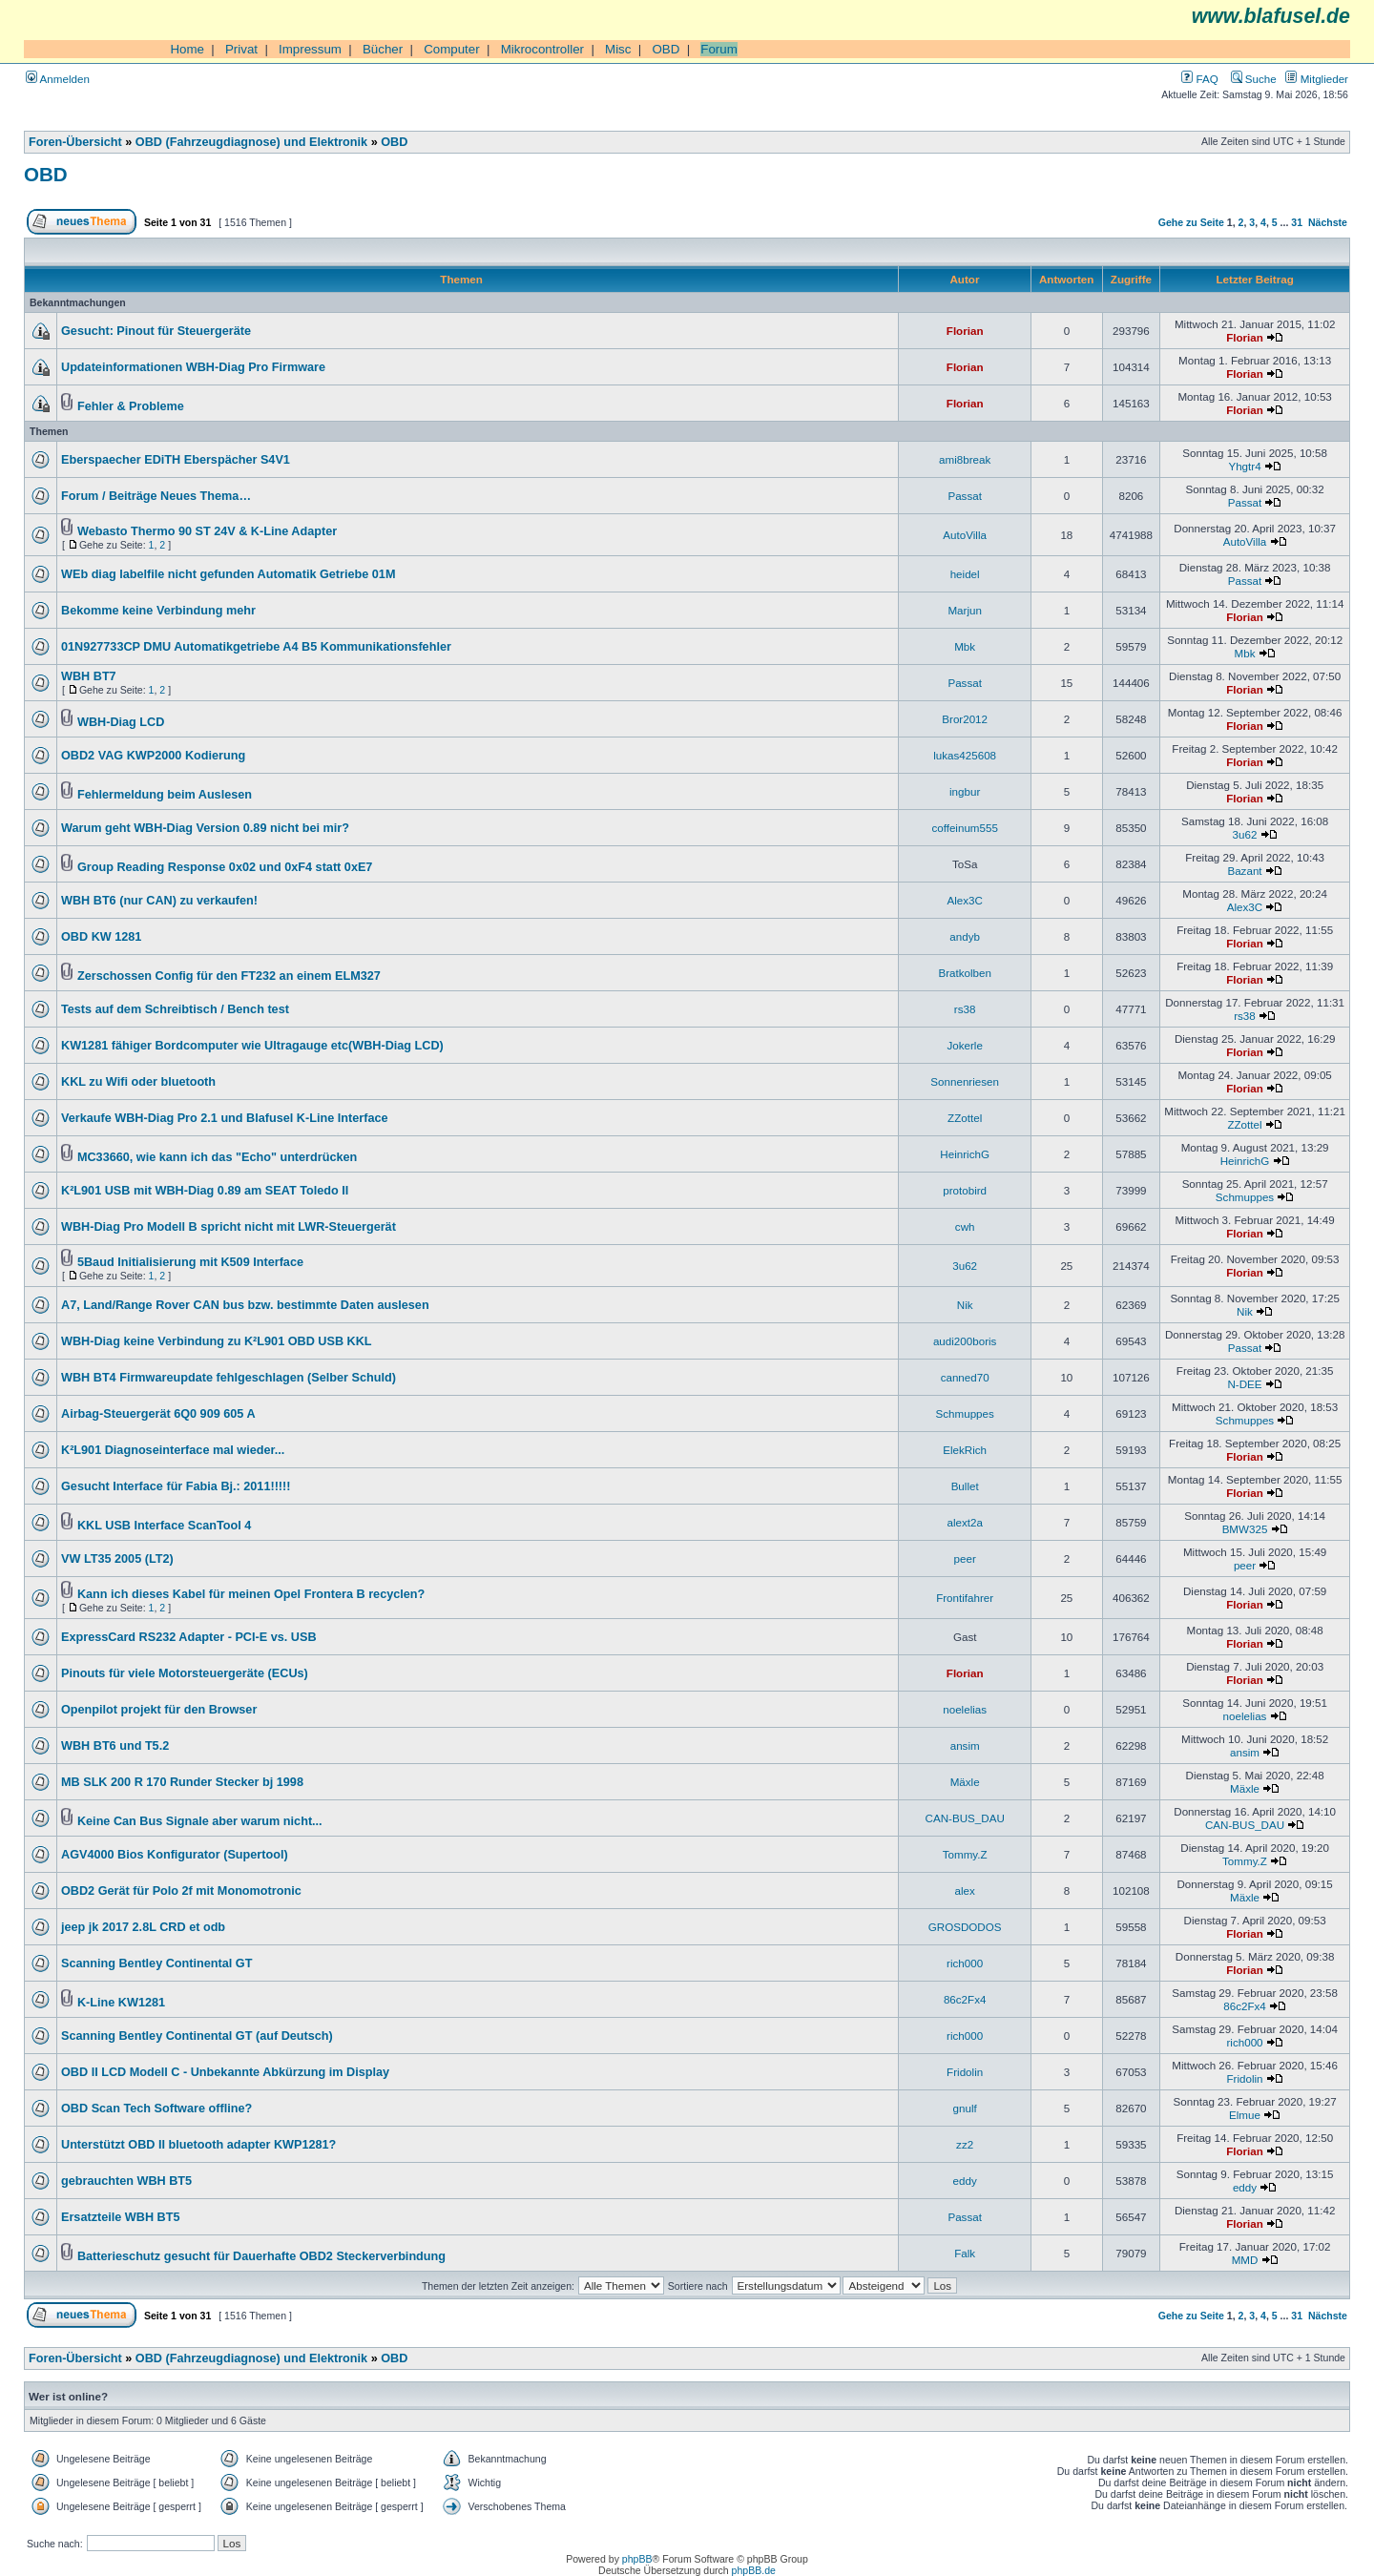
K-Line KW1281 (121, 2002)
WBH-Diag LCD (120, 722)
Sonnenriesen (964, 1081)
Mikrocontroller (542, 49)
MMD (1245, 2260)
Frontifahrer (964, 1597)
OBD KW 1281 (101, 937)
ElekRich (965, 1450)
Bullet (965, 1486)
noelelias (965, 1709)
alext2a (964, 1522)
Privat (241, 49)
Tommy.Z (965, 1854)
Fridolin (965, 2072)
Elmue (1244, 2115)
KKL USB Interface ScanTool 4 (164, 1525)
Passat (964, 495)
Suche (1254, 79)
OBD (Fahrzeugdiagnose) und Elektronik (251, 142)
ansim (965, 1745)
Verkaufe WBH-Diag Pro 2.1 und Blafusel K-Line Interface (224, 1118)
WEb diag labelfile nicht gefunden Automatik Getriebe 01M (228, 574)
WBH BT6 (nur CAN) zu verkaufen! (159, 900)
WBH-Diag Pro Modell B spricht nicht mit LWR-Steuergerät (228, 1227)
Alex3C (964, 900)
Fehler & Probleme (130, 406)
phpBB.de (754, 2570)
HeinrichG (964, 1154)
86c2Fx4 (965, 1999)
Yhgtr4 (1244, 466)
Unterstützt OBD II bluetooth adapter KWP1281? (198, 2144)
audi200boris (964, 1341)
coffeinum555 (964, 827)
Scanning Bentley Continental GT (156, 1963)
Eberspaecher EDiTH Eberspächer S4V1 (175, 460)
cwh (965, 1226)
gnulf (965, 2108)
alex (965, 1890)
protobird (965, 1190)
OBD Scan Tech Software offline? (156, 2108)
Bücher (383, 49)
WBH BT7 (88, 676)
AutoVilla (965, 535)
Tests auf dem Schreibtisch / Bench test (175, 1009)
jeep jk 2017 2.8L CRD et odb (143, 1927)
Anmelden (58, 79)
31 (1296, 222)
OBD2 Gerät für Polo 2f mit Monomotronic (181, 1891)
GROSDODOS (965, 1927)
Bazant (1244, 870)
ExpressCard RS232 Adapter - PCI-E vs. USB (189, 1637)
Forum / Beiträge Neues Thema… (156, 496)
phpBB (637, 2559)
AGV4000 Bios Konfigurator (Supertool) (174, 1854)
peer (965, 1558)
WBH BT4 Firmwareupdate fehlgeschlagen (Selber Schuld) (228, 1377)
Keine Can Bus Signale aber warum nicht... (200, 1821)
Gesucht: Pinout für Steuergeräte (156, 331)
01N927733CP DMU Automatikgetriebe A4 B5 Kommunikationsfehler (256, 647)
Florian (965, 330)
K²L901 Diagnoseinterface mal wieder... (172, 1450)
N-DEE (1244, 1384)
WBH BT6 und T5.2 (115, 1746)
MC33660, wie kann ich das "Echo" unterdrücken (217, 1157)
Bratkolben (964, 972)
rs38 (965, 1009)
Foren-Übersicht (75, 142)
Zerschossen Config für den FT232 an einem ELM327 (229, 976)
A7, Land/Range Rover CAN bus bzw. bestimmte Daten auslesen (245, 1305)
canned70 (965, 1377)
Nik (965, 1304)
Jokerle (964, 1045)
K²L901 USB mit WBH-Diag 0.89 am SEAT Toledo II (204, 1190)
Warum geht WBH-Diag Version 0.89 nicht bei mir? (205, 828)
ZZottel (964, 1117)
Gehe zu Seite (1191, 222)
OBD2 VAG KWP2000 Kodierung (153, 755)
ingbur (964, 791)
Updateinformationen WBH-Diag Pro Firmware (193, 367)
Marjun (964, 610)
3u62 (1245, 834)
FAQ (1199, 79)
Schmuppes (1245, 1197)
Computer (452, 49)
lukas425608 (964, 755)
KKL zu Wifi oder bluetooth (138, 1082)
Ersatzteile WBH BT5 (120, 2217)
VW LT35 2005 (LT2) (117, 1559)
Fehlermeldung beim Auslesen (164, 794)
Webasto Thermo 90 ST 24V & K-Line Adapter (207, 531)
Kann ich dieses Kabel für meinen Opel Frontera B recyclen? (251, 1594)
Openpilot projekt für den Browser (159, 1709)
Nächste (1327, 222)
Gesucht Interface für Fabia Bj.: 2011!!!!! (176, 1486)
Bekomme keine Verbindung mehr (158, 610)
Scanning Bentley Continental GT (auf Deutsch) (197, 2036)
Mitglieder (1316, 79)
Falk (964, 2253)
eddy (965, 2180)
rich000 (965, 1963)
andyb (964, 936)
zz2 (964, 2144)
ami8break (964, 459)
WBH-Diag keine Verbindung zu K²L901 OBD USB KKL (216, 1341)
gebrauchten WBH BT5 (126, 2181)
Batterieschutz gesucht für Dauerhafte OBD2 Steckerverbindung (261, 2256)
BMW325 (1245, 1529)
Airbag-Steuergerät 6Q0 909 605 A (158, 1414)
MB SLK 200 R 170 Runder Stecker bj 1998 (182, 1782)
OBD (665, 49)
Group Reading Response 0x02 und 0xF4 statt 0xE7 (224, 867)
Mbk (964, 646)
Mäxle (965, 1782)
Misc (618, 49)
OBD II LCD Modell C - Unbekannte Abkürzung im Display (225, 2072)
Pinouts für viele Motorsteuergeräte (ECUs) (184, 1673)
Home (187, 49)
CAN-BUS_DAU (965, 1818)
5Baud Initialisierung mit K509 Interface (190, 1262)
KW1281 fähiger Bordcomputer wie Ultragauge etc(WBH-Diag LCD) (252, 1045)
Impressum (310, 49)
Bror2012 (965, 719)
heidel (965, 574)
